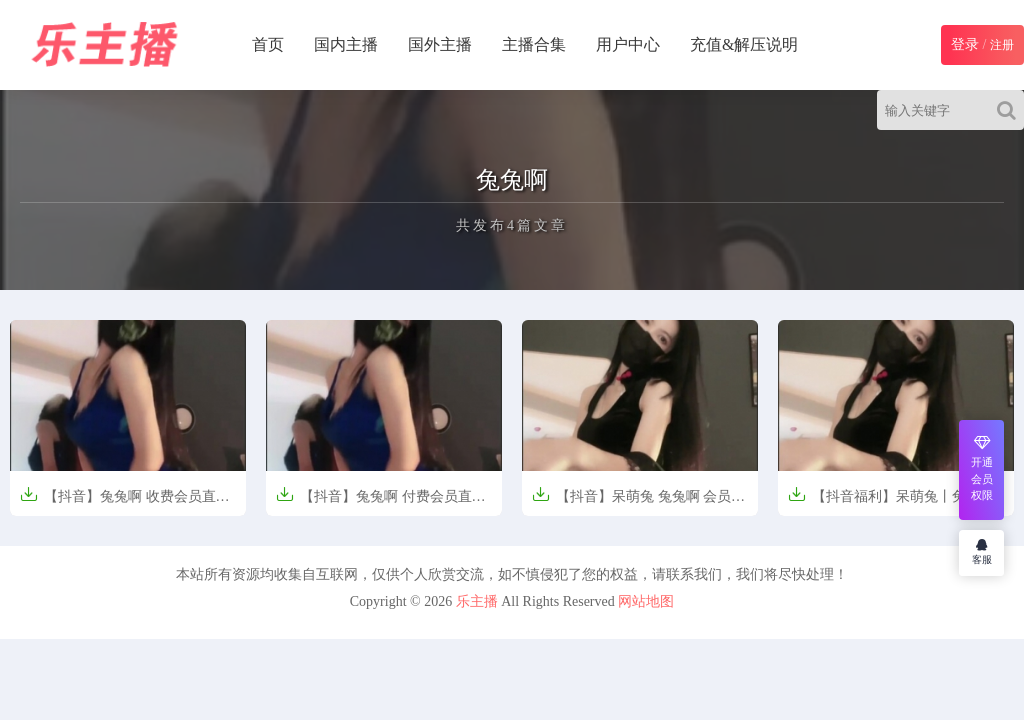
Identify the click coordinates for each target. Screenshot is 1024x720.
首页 (268, 44)
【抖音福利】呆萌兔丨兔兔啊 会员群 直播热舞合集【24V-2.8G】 (894, 502)
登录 (965, 44)
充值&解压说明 (744, 44)
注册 (1002, 45)
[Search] (1010, 110)
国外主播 (440, 44)
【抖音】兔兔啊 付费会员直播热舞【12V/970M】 (381, 502)
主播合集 (534, 44)
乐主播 (477, 601)
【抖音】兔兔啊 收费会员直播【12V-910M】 (125, 502)
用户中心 (628, 44)
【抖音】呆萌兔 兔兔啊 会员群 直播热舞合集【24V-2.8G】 (638, 502)
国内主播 (346, 44)
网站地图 (646, 601)
